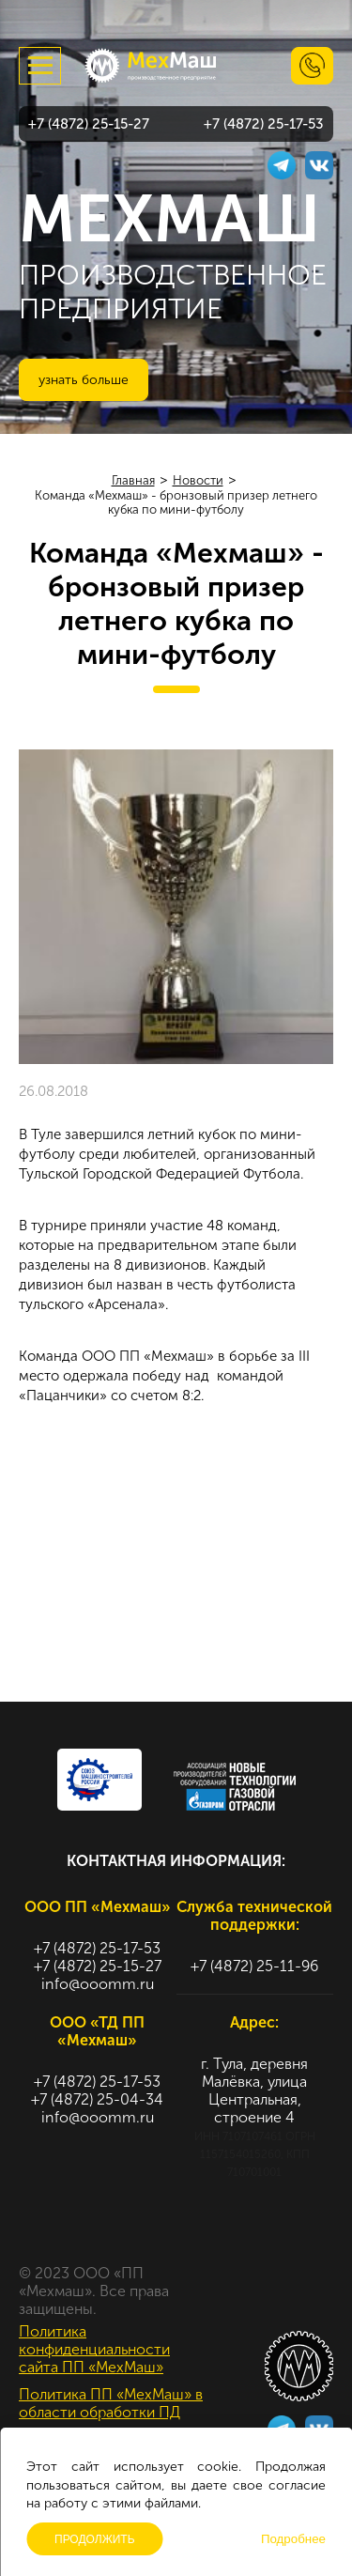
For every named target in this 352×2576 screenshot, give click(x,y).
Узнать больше (83, 380)
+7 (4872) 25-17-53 (264, 124)
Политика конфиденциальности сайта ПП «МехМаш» (94, 2349)
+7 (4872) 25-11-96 (254, 1966)
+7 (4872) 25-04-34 (97, 2099)
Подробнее (293, 2539)
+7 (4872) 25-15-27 (88, 124)
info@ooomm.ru (97, 1984)
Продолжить (94, 2539)
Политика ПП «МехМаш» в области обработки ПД (111, 2403)
